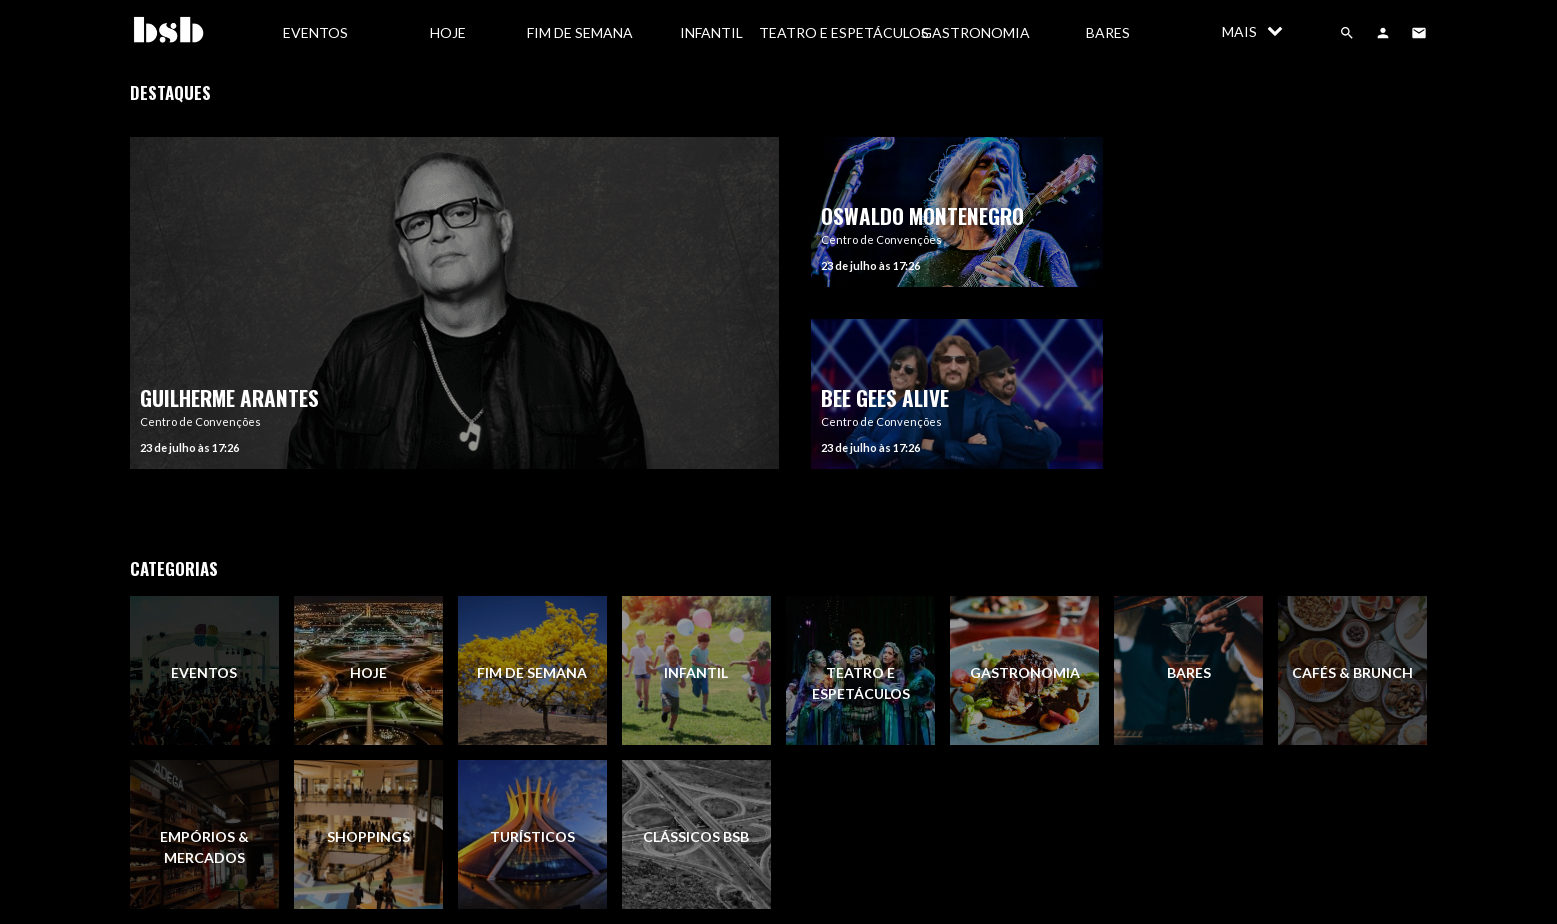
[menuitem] (316, 32)
